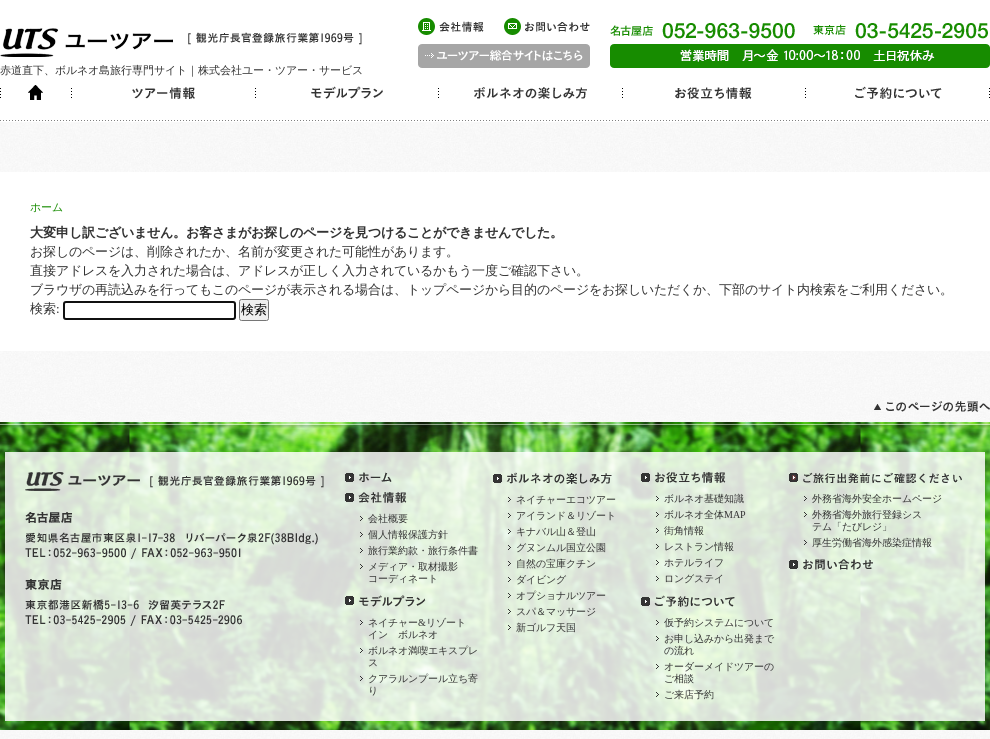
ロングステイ (694, 578)
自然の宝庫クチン (556, 563)
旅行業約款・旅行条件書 (423, 550)
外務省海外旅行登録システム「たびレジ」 (867, 520)
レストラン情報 (699, 546)
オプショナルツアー (561, 595)
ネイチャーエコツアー (566, 499)
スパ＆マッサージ (556, 611)
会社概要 (388, 518)
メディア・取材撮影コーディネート (413, 572)
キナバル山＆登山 (556, 531)
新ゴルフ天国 (546, 627)
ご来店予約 (689, 694)
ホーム (46, 207)
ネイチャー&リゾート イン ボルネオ (422, 628)
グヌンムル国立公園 (561, 547)
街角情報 (684, 530)
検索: (45, 308)
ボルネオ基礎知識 (704, 498)
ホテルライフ (694, 562)
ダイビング (541, 579)
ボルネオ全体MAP (705, 514)
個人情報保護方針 (408, 534)
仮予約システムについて (719, 622)
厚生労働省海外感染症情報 (872, 542)
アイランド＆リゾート (566, 515)
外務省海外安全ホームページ (877, 498)
